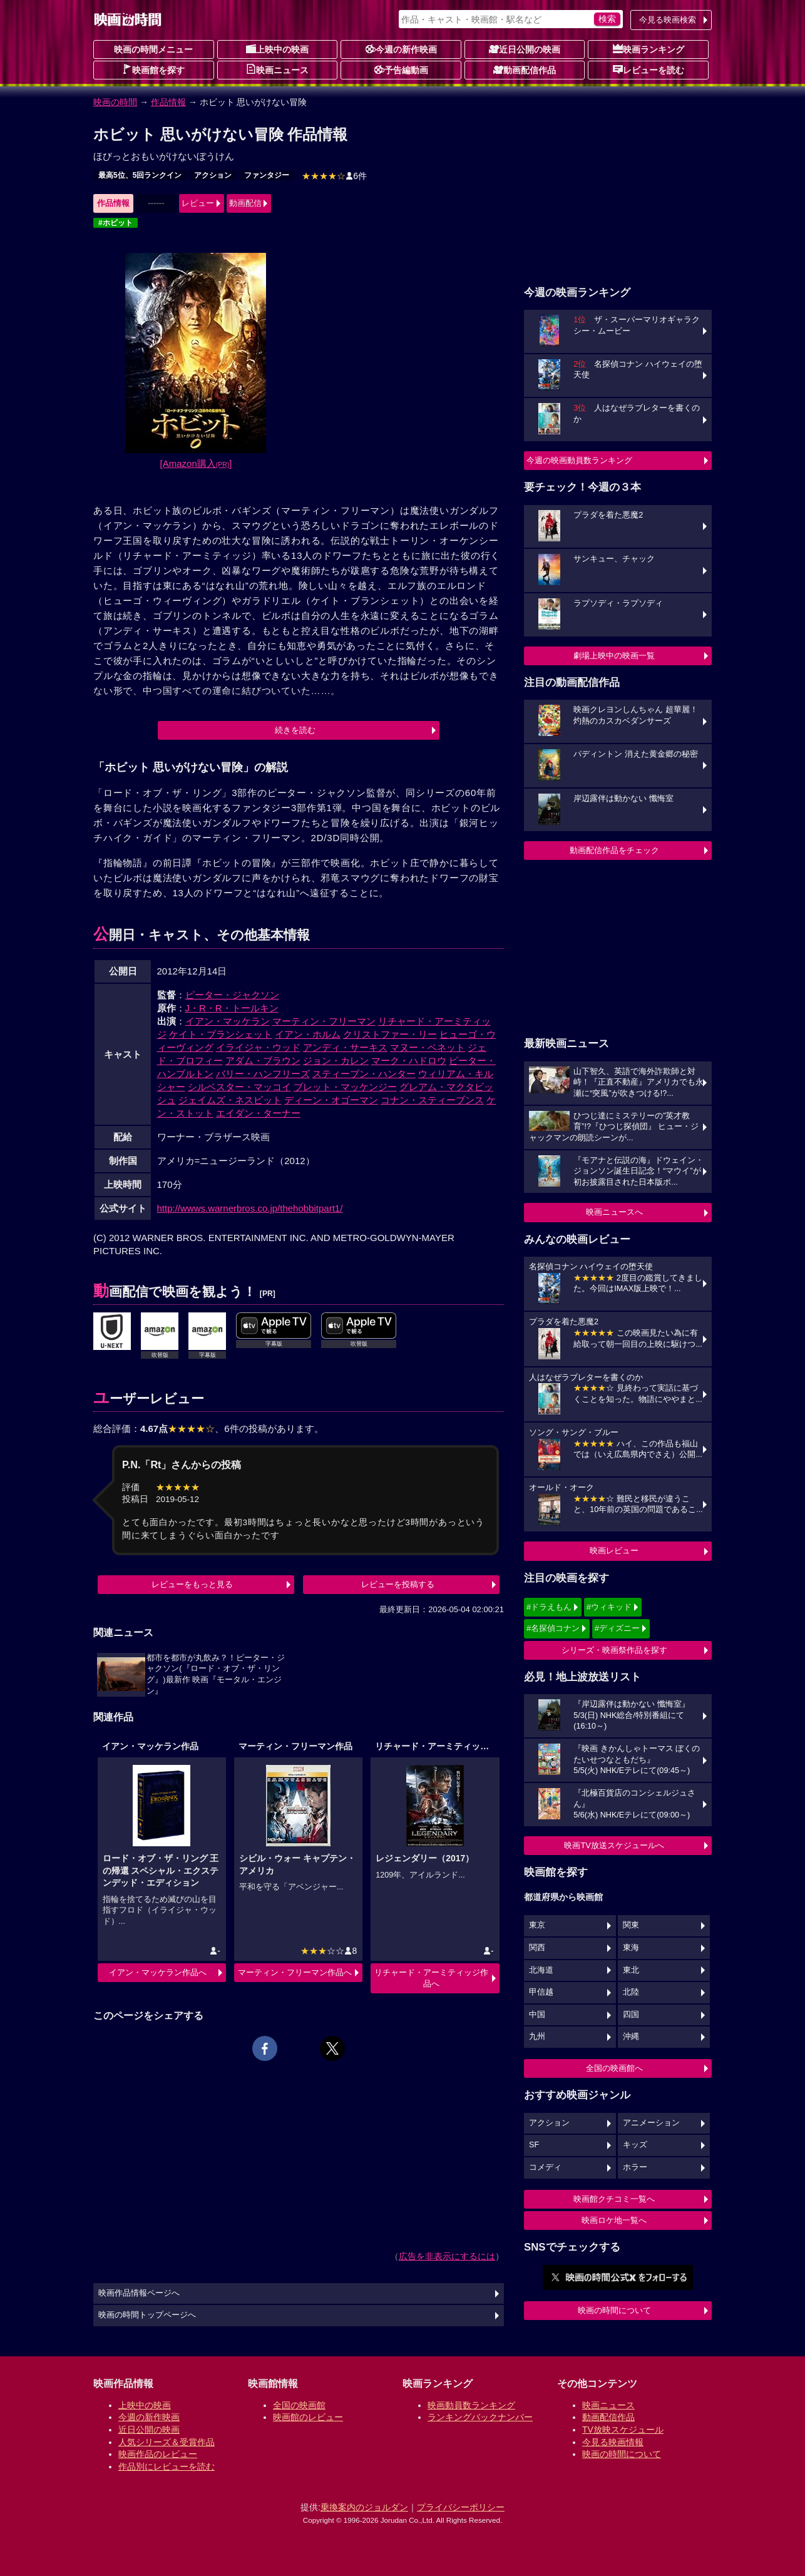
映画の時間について (614, 2310)
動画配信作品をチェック (614, 850)
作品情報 (168, 102)
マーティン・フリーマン (324, 1021)
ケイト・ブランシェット (220, 1034)
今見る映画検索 (667, 19)
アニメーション (651, 2123)
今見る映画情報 (612, 2442)
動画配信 (245, 203)
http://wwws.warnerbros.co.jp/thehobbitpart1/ (250, 1208)
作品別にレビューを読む (166, 2466)
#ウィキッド (609, 1607)
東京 (537, 1925)
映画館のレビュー (308, 2417)
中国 (537, 2014)
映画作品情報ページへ (139, 2293)
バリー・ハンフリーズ (263, 1073)
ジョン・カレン (336, 1060)
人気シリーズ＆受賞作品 (166, 2442)
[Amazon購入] (196, 463)
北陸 (631, 1992)
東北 (631, 1970)
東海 (631, 1947)
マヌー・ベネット (427, 1047)
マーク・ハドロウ (408, 1060)
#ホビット (115, 222)
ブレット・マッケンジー (345, 1086)
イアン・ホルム (308, 1034)
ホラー (635, 2167)
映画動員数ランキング (471, 2405)
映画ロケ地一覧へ (614, 2220)
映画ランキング (648, 48)
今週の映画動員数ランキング (579, 460)
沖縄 (631, 2036)
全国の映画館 (299, 2405)
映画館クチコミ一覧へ (614, 2199)
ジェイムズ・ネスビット (230, 1100)
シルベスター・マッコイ (239, 1086)
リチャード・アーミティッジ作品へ (431, 1978)
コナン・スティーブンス (432, 1100)
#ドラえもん (549, 1607)
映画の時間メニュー (153, 49)
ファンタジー (266, 175)
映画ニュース (277, 69)
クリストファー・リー (390, 1034)
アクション (213, 175)
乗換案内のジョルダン (364, 2507)
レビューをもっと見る (192, 1584)
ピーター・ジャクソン (232, 994)
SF (534, 2144)
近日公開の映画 (524, 48)
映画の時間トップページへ (147, 2315)
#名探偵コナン (553, 1628)
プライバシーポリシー (461, 2507)
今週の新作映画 (401, 48)
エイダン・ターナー (258, 1113)
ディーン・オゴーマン (331, 1100)
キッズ (635, 2144)
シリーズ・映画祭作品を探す (614, 1650)
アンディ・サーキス (345, 1047)
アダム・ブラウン (262, 1060)
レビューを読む (648, 69)
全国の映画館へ (614, 2068)
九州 (537, 2036)
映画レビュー (614, 1550)
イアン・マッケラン (227, 1021)
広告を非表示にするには (447, 2256)
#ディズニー (617, 1628)
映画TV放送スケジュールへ (614, 1845)
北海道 (541, 1970)
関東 (631, 1925)
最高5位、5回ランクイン (140, 175)
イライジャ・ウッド (258, 1047)
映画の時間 (115, 102)
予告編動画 (401, 69)
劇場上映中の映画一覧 (614, 655)
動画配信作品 (524, 69)
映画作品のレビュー (157, 2454)
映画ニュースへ (614, 1212)
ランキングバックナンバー (480, 2417)
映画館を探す (153, 69)
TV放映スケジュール (623, 2430)
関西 (537, 1947)
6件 (334, 176)
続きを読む (295, 730)
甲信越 (541, 1992)
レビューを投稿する (397, 1584)
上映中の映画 (277, 48)
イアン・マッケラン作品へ (158, 1972)
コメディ (545, 2167)
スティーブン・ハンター (364, 1073)
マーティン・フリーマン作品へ (295, 1972)
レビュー (198, 203)
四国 (631, 2014)
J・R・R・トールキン (232, 1008)
